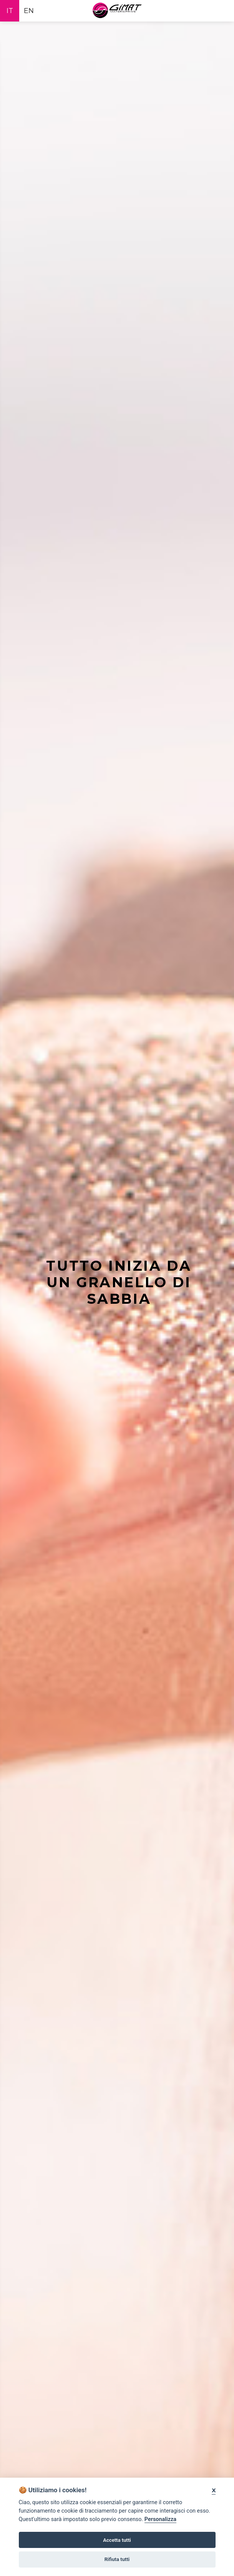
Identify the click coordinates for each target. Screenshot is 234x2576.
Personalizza (160, 2519)
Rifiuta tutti (117, 2559)
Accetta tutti (117, 2540)
